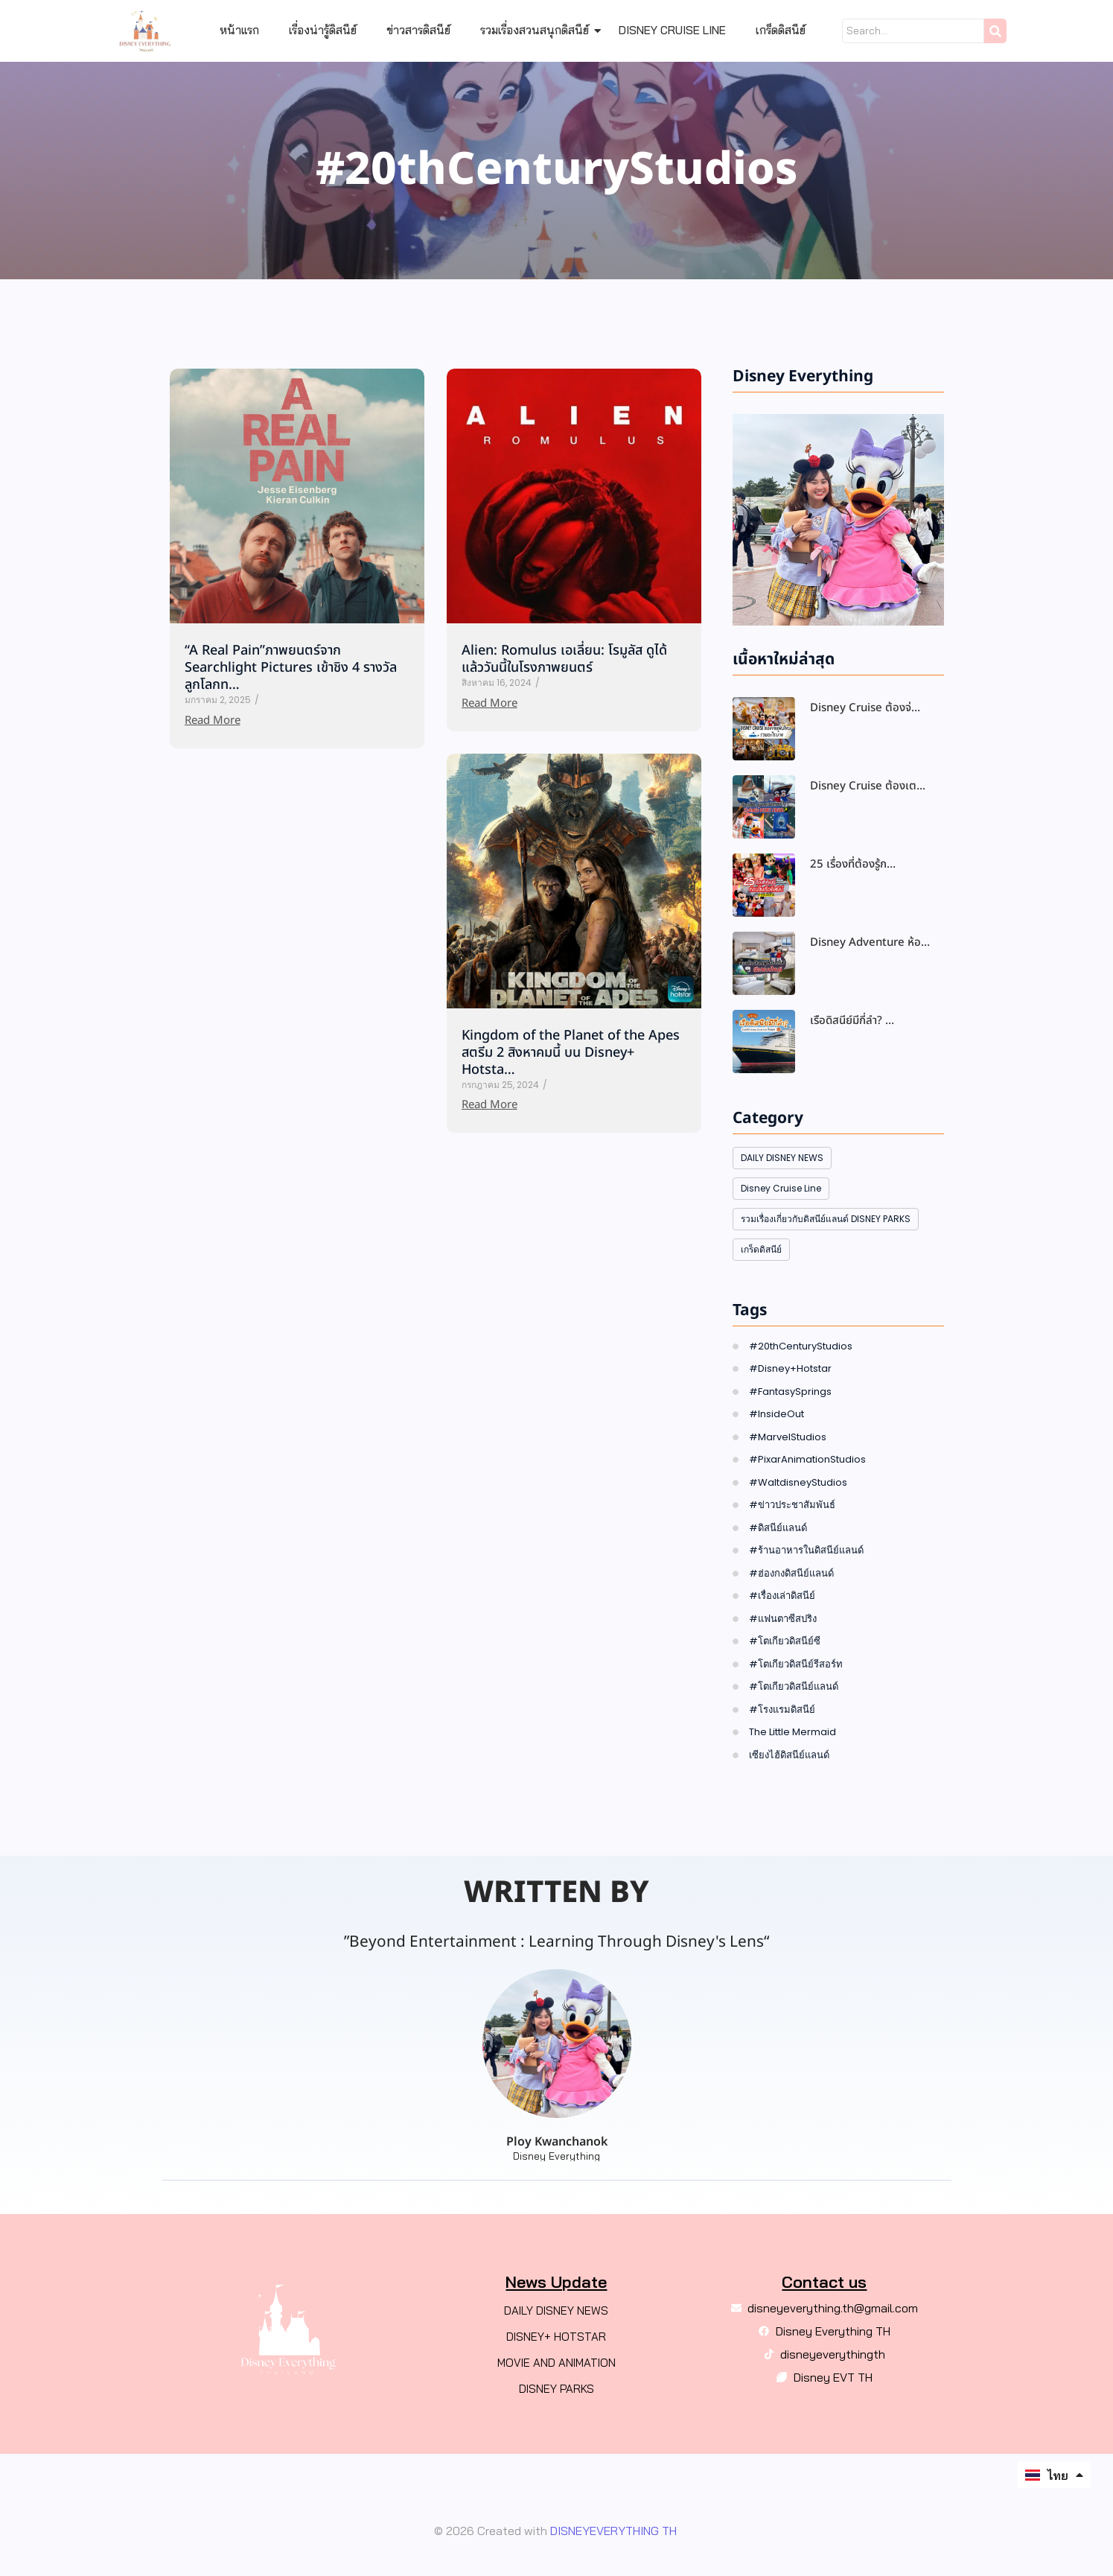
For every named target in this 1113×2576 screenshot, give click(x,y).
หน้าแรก (239, 30)
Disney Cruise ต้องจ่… (865, 708)
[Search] (913, 31)
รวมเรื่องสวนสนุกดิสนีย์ (538, 30)
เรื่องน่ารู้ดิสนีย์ (323, 30)
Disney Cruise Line (672, 30)
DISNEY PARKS (556, 2389)
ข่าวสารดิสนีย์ (418, 30)
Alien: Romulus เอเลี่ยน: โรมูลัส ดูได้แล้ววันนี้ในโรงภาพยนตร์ (564, 659)
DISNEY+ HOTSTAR (556, 2336)
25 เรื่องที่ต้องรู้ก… (853, 864)
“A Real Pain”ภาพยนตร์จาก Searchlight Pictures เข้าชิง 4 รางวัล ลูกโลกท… (291, 667)
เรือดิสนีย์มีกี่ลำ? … (852, 1021)
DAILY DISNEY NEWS (556, 2310)
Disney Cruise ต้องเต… (867, 786)
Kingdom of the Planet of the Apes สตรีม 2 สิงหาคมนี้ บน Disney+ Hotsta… (571, 1052)
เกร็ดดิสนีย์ (781, 30)
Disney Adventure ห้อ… (870, 942)
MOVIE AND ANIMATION (556, 2363)
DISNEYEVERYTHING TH (612, 2530)
